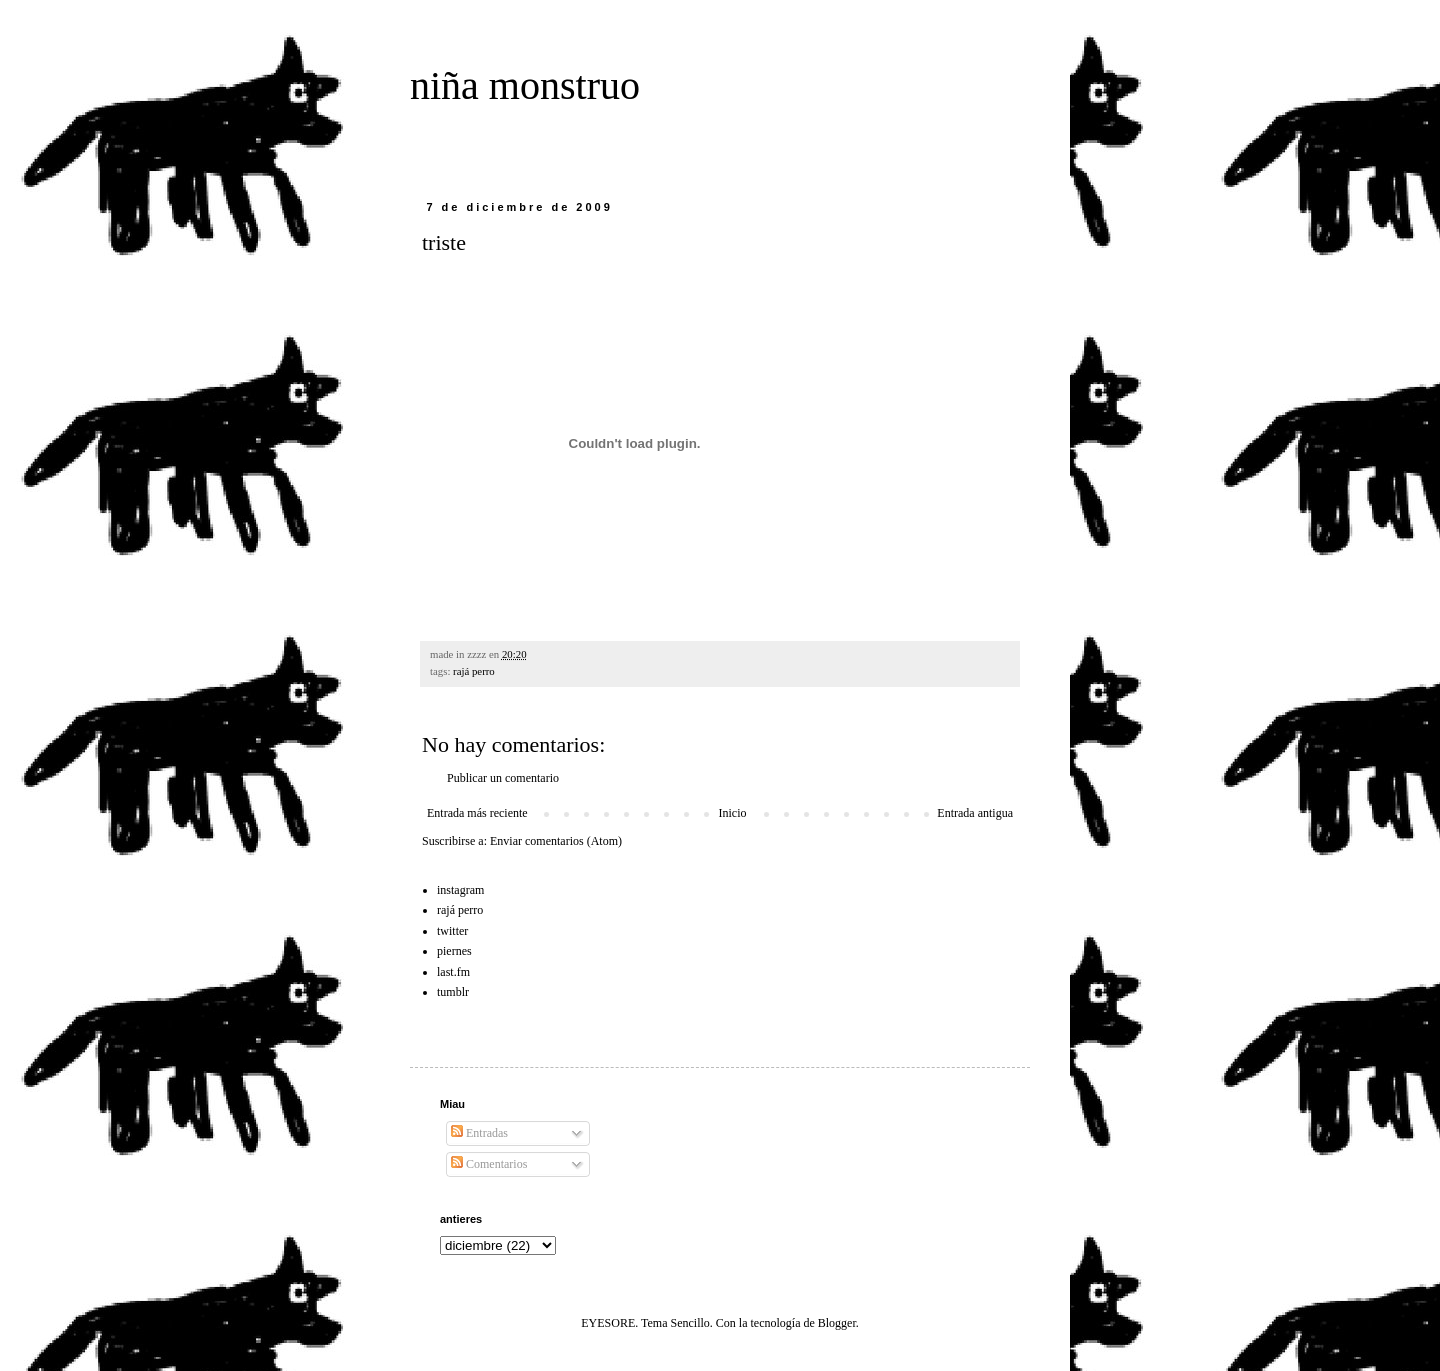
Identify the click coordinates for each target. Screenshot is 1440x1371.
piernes (454, 951)
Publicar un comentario (503, 778)
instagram (460, 890)
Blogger (837, 1323)
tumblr (453, 992)
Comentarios (489, 1164)
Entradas (479, 1133)
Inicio (732, 813)
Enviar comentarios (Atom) (556, 841)
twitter (452, 931)
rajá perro (474, 671)
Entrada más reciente (477, 813)
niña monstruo (525, 85)
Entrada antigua (975, 813)
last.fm (453, 972)
